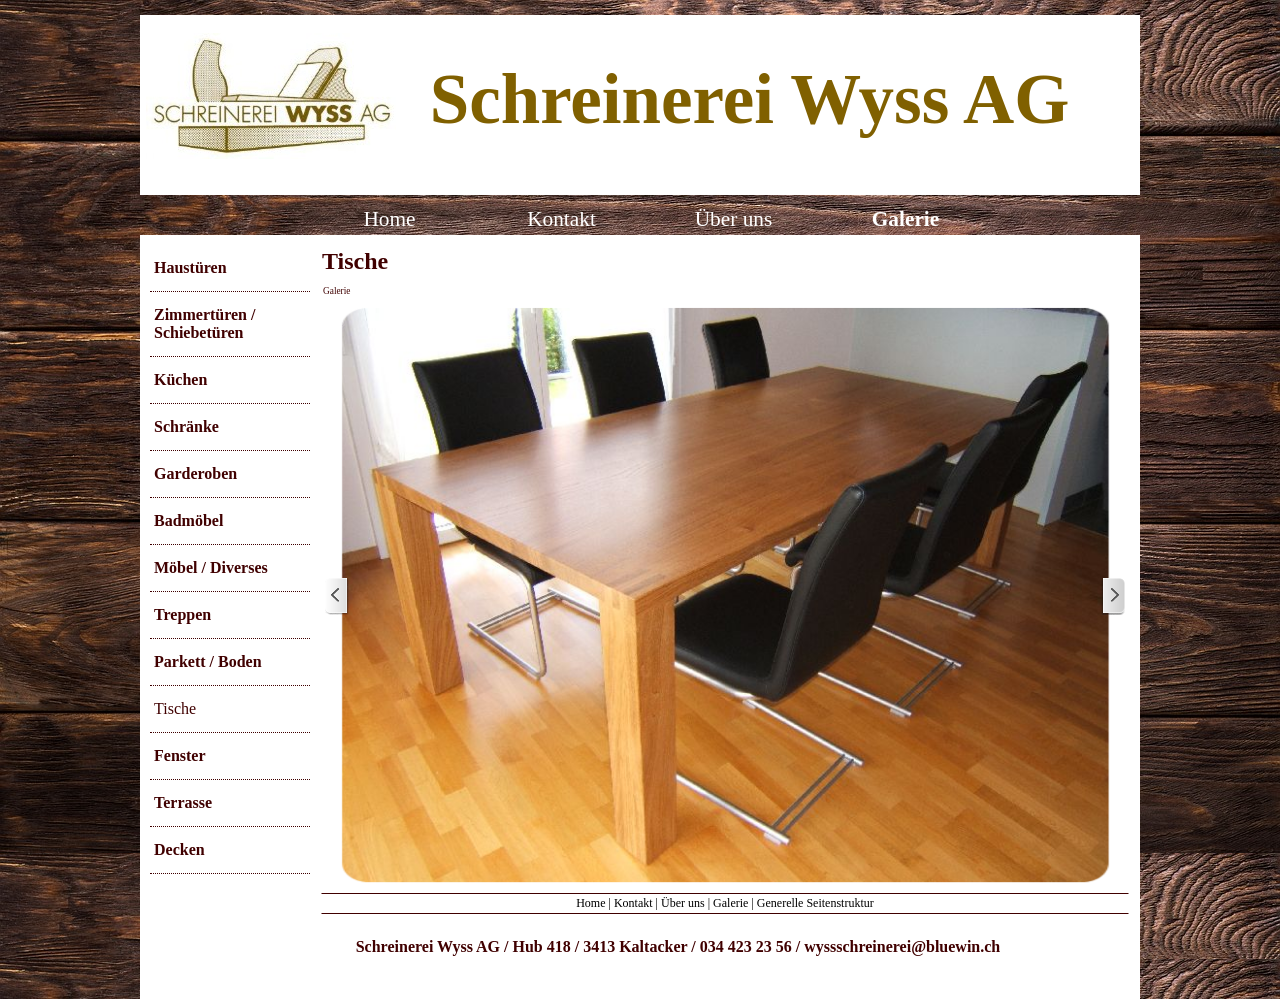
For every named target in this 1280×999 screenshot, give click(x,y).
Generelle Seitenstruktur (815, 903)
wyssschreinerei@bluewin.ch (902, 946)
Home (590, 903)
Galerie (336, 291)
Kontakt (633, 903)
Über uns (683, 903)
